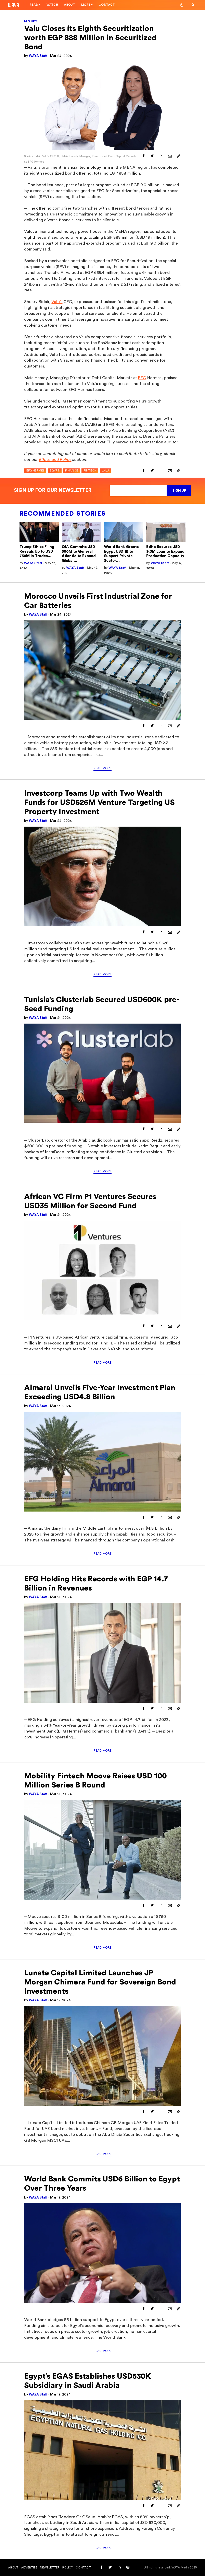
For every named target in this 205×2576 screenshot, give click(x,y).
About (69, 4)
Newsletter (50, 2567)
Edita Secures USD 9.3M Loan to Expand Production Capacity (165, 551)
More (85, 4)
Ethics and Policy (55, 459)
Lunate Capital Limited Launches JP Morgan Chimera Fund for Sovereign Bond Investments (100, 1982)
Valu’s (56, 302)
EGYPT (55, 470)
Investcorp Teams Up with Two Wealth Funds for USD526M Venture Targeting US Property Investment (99, 802)
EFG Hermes (35, 470)
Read (34, 4)
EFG (142, 378)
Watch (52, 4)
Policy (67, 2567)
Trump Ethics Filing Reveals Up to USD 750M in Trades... (37, 551)
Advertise (29, 2567)
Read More (102, 768)
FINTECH (90, 470)
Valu (105, 470)
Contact (107, 4)
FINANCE (71, 470)
